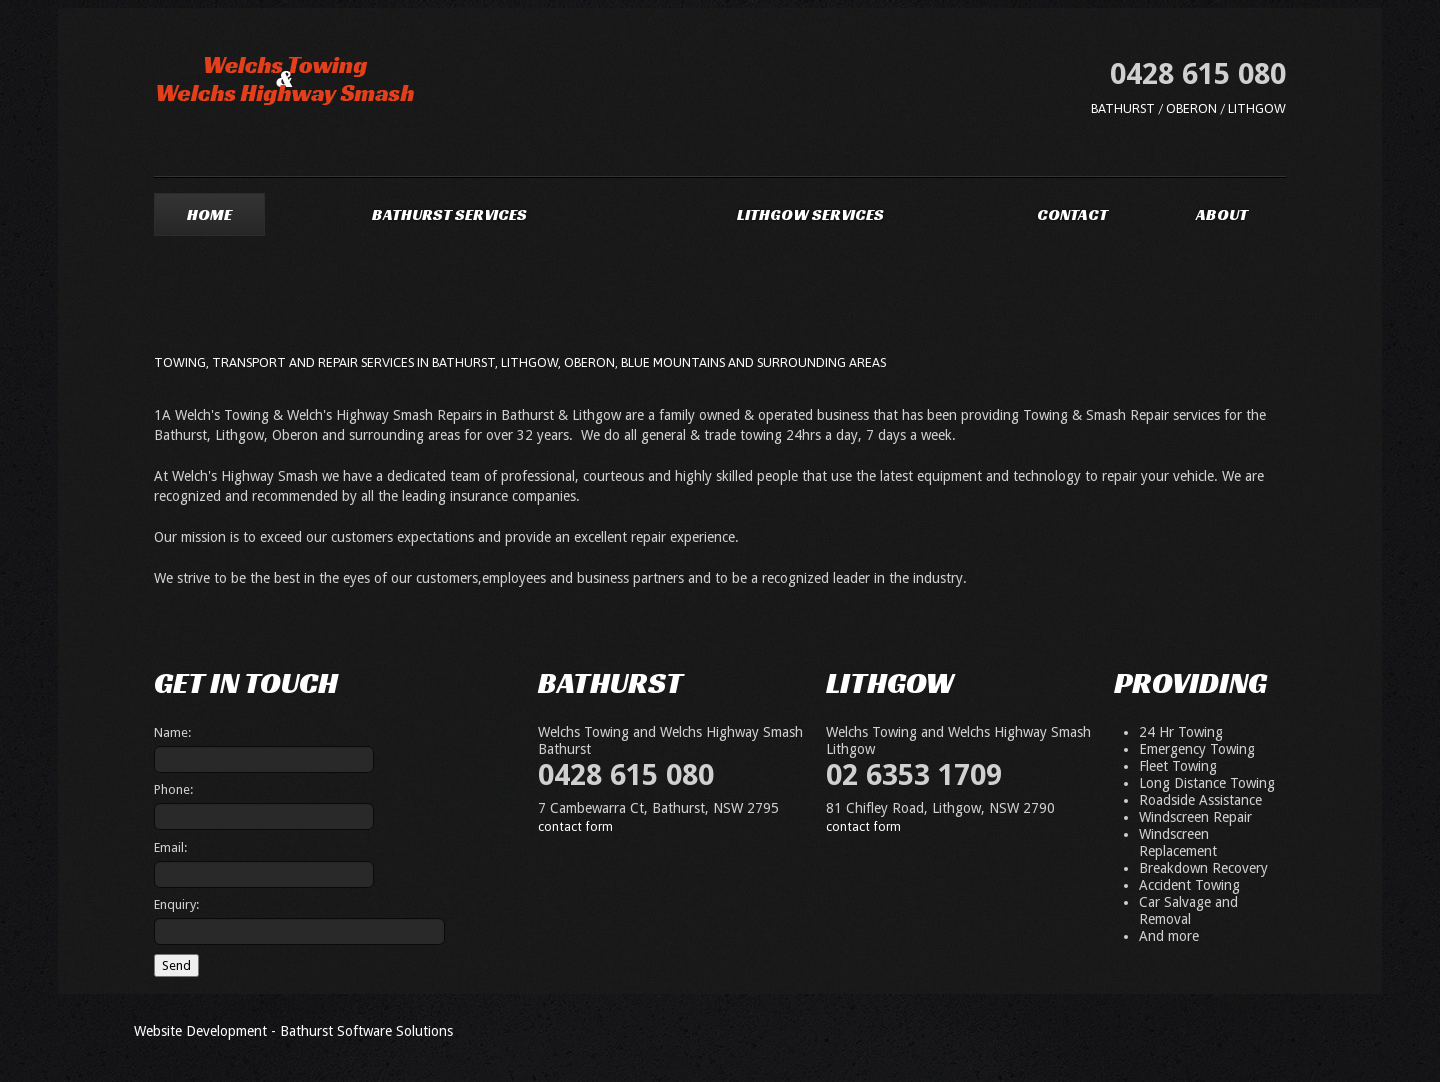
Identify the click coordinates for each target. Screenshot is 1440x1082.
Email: (170, 847)
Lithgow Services (810, 214)
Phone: (173, 789)
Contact (1072, 214)
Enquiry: (176, 904)
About (1222, 214)
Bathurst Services (449, 214)
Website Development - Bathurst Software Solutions (293, 1031)
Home (209, 214)
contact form (575, 826)
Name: (172, 732)
